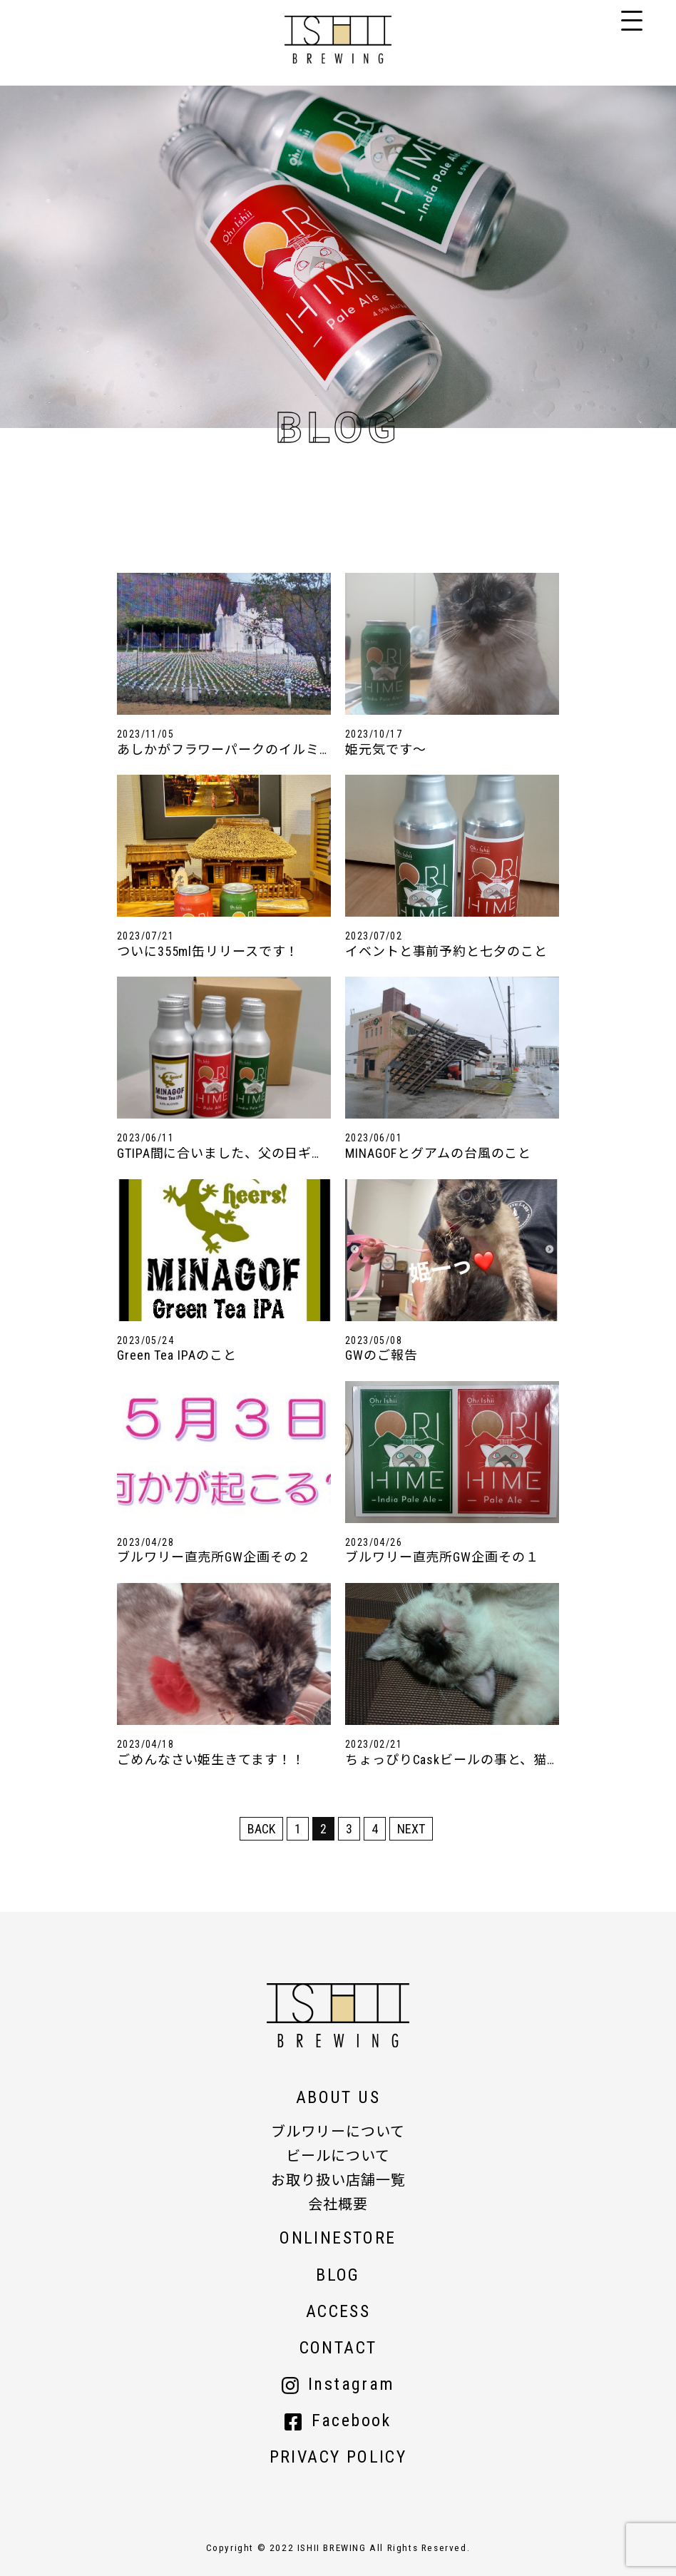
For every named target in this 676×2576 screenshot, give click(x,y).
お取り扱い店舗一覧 (338, 2180)
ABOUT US (338, 2097)
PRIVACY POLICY (338, 2457)
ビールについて (338, 2155)
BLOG (338, 2275)
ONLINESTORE (338, 2238)
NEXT (411, 1828)
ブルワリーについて (338, 2131)
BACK (261, 1828)
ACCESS (338, 2311)
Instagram (338, 2384)
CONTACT (338, 2348)
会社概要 (338, 2204)
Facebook (338, 2420)
